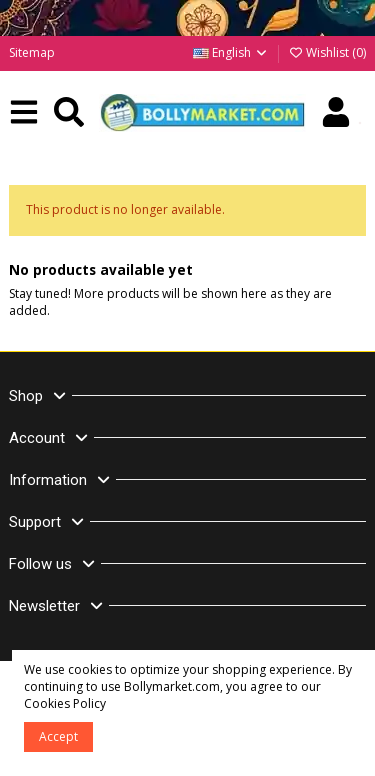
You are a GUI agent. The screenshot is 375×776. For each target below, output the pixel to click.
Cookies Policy (65, 703)
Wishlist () (327, 52)
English (231, 52)
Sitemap (32, 52)
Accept (58, 736)
